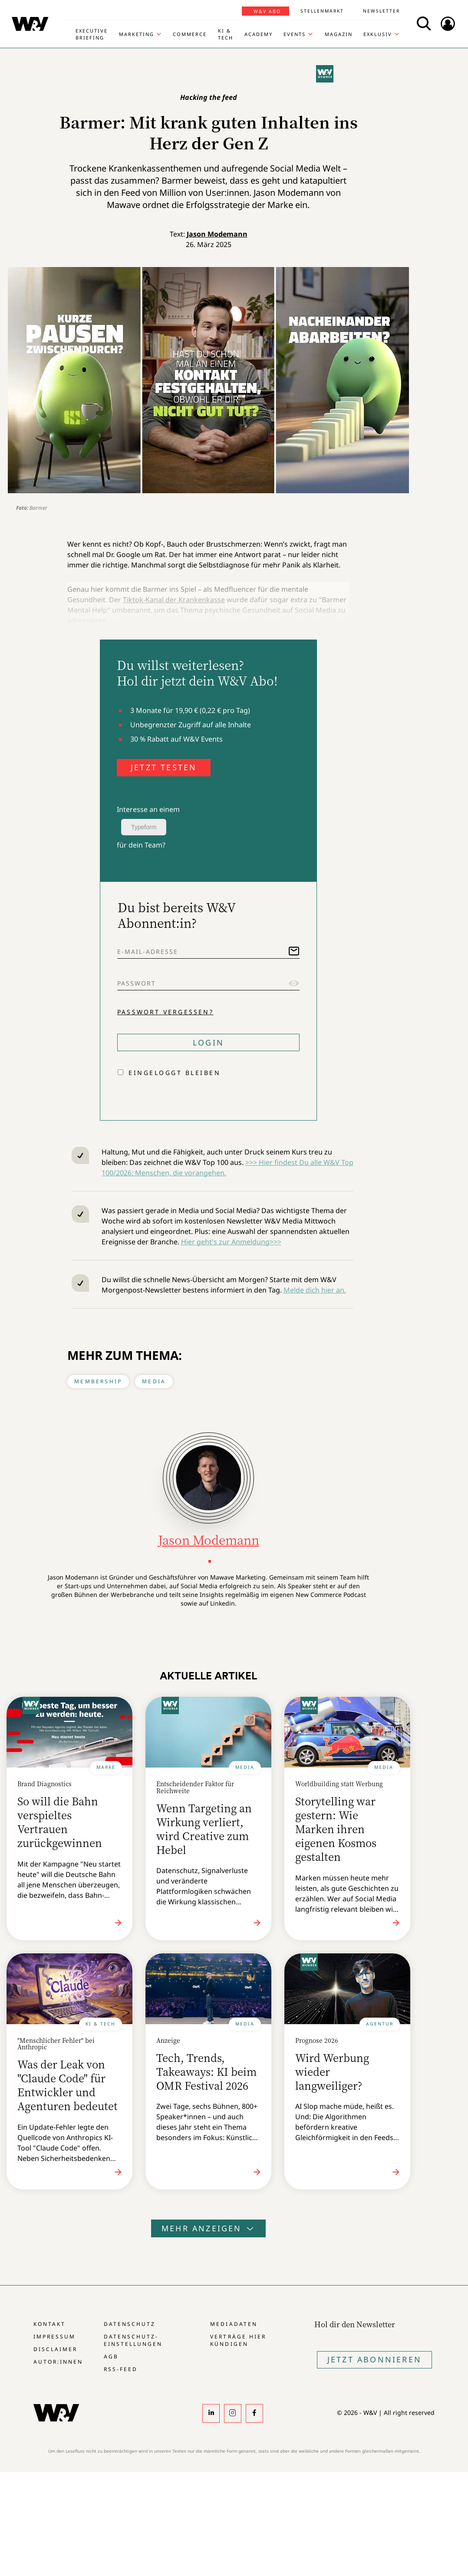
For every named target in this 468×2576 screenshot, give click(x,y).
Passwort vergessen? (165, 1012)
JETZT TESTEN (164, 767)
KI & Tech (225, 34)
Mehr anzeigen (208, 2228)
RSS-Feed (121, 2369)
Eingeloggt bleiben (175, 1073)
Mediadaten (233, 2324)
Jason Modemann (217, 234)
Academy (258, 34)
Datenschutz (129, 2324)
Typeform (143, 827)
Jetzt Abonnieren (374, 2359)
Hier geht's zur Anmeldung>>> (231, 1242)
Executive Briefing (92, 34)
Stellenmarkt (322, 11)
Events (294, 34)
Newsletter (381, 11)
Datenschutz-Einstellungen (133, 2340)
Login (208, 1042)
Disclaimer (55, 2349)
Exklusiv (377, 34)
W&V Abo (267, 11)
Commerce (190, 34)
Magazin (339, 34)
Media (154, 1381)
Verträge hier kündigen (238, 2340)
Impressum (54, 2336)
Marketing (136, 34)
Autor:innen (58, 2361)
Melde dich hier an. (314, 1290)
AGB (111, 2356)
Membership (98, 1381)
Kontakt (49, 2324)
